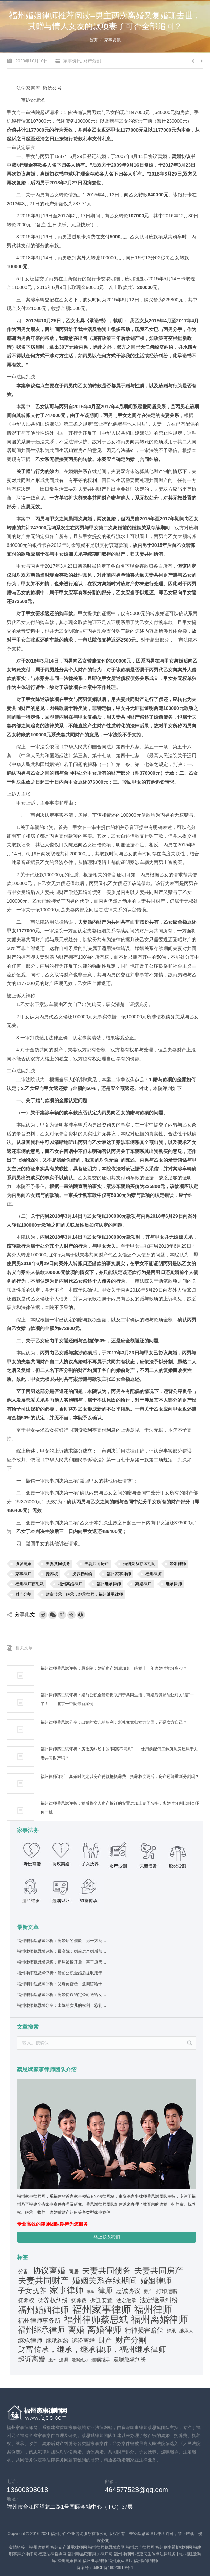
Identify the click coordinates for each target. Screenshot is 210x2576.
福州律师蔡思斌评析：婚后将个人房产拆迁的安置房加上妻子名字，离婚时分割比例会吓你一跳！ (120, 1807)
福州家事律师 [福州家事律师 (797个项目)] (101, 2309)
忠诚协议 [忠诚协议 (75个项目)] (128, 2291)
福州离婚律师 (70, 1584)
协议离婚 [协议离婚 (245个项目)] (49, 2271)
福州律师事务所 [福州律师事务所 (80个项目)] (39, 2320)
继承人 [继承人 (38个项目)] (186, 2331)
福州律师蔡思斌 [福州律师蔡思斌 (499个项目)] (96, 2320)
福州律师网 (124, 2554)
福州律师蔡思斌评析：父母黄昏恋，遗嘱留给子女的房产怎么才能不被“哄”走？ (62, 1983)
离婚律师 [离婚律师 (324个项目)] (104, 2329)
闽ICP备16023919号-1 (113, 2567)
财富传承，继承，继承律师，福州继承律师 (84, 1594)
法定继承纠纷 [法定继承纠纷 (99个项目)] (159, 2300)
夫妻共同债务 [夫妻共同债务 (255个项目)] (106, 2271)
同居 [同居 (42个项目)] (73, 2271)
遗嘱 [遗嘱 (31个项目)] (63, 2359)
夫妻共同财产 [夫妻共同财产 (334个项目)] (43, 2280)
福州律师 (153, 1574)
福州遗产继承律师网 (68, 2547)
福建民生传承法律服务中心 (159, 2554)
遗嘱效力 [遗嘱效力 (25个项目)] (80, 2360)
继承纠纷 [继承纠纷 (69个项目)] (57, 2340)
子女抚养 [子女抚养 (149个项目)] (32, 2290)
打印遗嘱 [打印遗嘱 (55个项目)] (167, 2291)
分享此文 (25, 1614)
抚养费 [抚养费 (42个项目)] (78, 2300)
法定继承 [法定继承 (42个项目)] (126, 2300)
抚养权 (52, 1574)
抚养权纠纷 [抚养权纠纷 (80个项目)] (53, 2300)
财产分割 (92, 60)
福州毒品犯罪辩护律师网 (90, 2554)
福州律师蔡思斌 (29, 1584)
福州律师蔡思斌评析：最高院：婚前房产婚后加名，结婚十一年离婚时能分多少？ (114, 1668)
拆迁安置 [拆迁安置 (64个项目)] (101, 2300)
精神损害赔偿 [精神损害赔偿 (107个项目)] (144, 2330)
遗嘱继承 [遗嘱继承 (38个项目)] (100, 2359)
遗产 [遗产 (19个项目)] (52, 2360)
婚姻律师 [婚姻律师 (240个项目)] (155, 2281)
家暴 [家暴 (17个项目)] (90, 2292)
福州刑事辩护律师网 (173, 2547)
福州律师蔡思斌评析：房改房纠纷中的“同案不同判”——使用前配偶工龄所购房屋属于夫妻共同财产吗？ (119, 1753)
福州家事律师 (119, 1574)
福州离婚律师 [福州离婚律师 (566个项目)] (159, 2320)
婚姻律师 (178, 1563)
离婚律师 (143, 1584)
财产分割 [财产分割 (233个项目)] (130, 2340)
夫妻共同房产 (96, 1563)
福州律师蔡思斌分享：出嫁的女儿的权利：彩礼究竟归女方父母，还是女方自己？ (114, 1722)
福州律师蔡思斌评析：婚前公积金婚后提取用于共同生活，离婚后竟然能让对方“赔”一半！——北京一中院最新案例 (117, 1699)
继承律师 (174, 1584)
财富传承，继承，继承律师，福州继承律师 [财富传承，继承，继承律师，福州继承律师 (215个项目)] (92, 2349)
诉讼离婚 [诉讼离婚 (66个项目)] (83, 2340)
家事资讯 (112, 40)
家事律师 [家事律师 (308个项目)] (67, 2290)
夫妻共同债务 (58, 1563)
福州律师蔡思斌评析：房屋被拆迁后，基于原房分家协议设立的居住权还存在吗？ (62, 1962)
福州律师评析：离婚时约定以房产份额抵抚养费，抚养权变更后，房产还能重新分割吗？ (120, 1776)
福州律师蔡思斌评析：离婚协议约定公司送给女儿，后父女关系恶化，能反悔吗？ (62, 1994)
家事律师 (23, 1574)
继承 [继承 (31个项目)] (171, 2331)
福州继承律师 (109, 1584)
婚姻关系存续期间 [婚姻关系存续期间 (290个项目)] (104, 2281)
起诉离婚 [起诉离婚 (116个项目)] (31, 2359)
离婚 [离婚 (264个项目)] (76, 2330)
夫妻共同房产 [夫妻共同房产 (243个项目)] (158, 2271)
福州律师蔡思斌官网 (106, 2547)
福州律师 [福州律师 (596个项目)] (153, 2310)
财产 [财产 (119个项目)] (105, 2340)
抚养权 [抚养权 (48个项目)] (26, 2300)
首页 (93, 40)
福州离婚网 (39, 2547)
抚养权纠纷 (82, 1574)
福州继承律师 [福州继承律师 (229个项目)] (41, 2330)
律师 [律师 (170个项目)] (105, 2291)
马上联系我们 (106, 2237)
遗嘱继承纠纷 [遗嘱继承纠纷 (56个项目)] (129, 2359)
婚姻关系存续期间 (139, 1563)
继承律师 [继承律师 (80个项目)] (30, 2340)
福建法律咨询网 (52, 2554)
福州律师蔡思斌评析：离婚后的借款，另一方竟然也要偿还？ (62, 1940)
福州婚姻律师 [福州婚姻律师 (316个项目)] (43, 2310)
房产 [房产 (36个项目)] (148, 2291)
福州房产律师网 (140, 2547)
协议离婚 (23, 1563)
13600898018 (27, 2489)
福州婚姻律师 (120, 2560)
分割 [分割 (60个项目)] (23, 2271)
